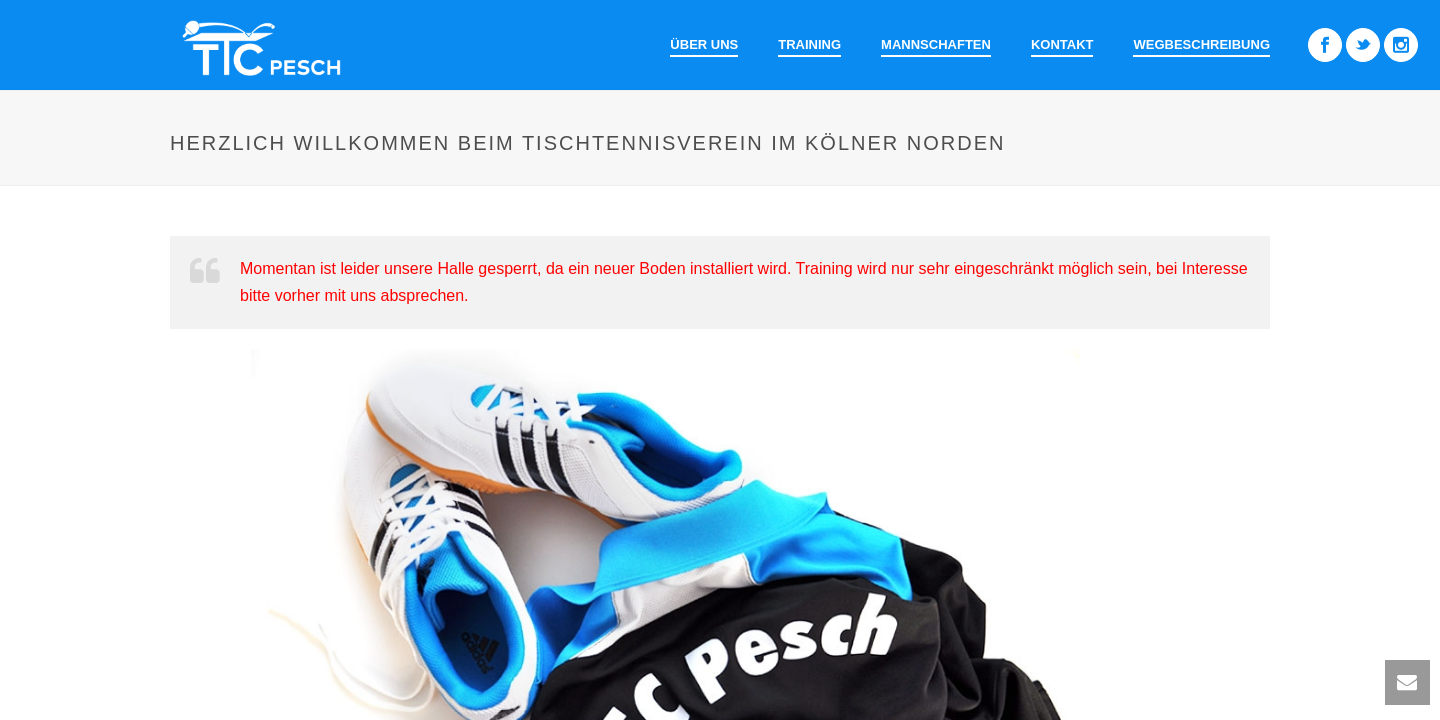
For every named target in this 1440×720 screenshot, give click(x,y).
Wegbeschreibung (1201, 44)
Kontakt (1062, 44)
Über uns (704, 44)
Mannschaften (936, 44)
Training (809, 44)
